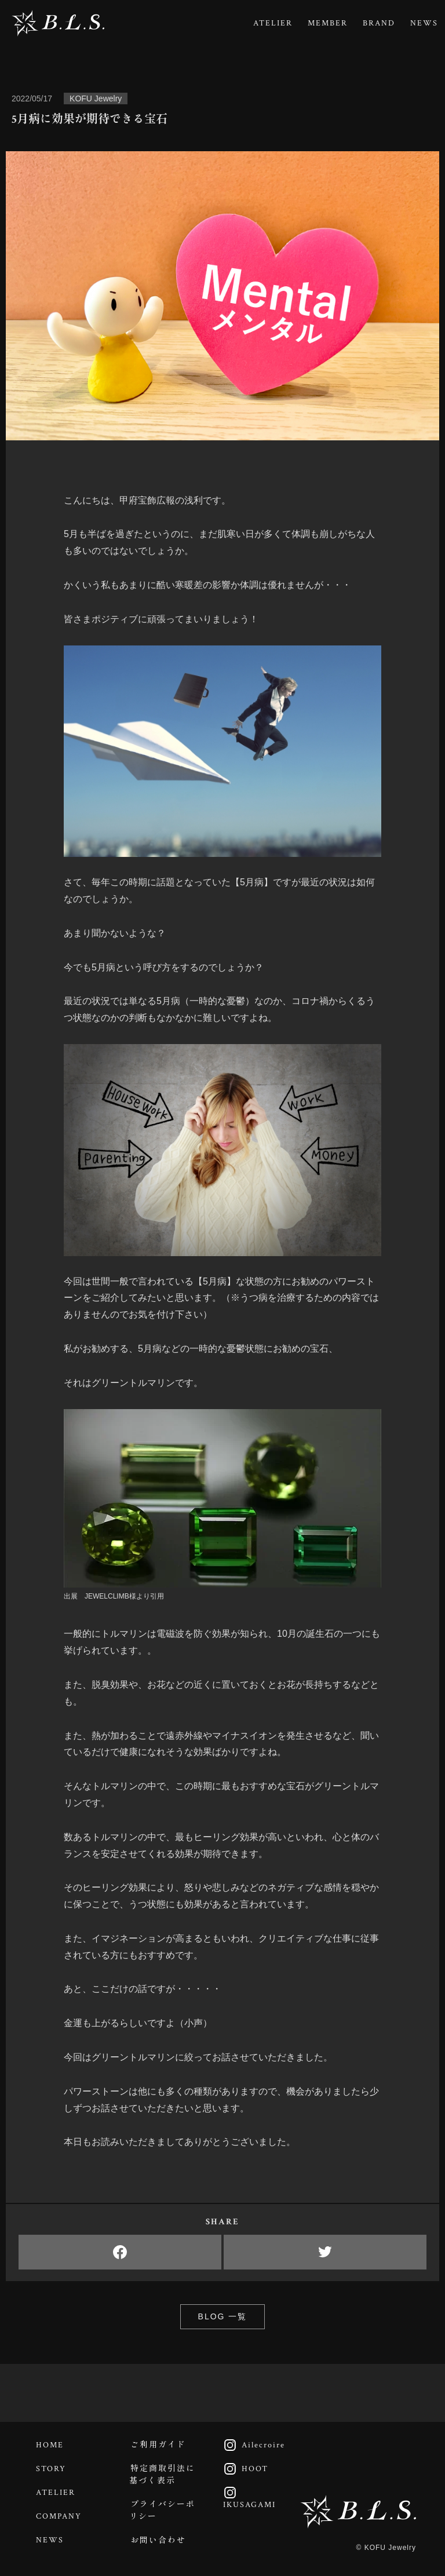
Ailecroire (251, 2445)
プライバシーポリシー (162, 2511)
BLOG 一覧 (222, 2316)
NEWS (424, 23)
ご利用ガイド (158, 2445)
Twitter (325, 2252)
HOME (50, 2445)
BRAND (379, 23)
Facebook (120, 2252)
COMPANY (59, 2516)
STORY (51, 2469)
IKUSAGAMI (246, 2498)
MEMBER (328, 23)
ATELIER (273, 23)
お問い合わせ (158, 2540)
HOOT (242, 2469)
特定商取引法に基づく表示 (162, 2475)
